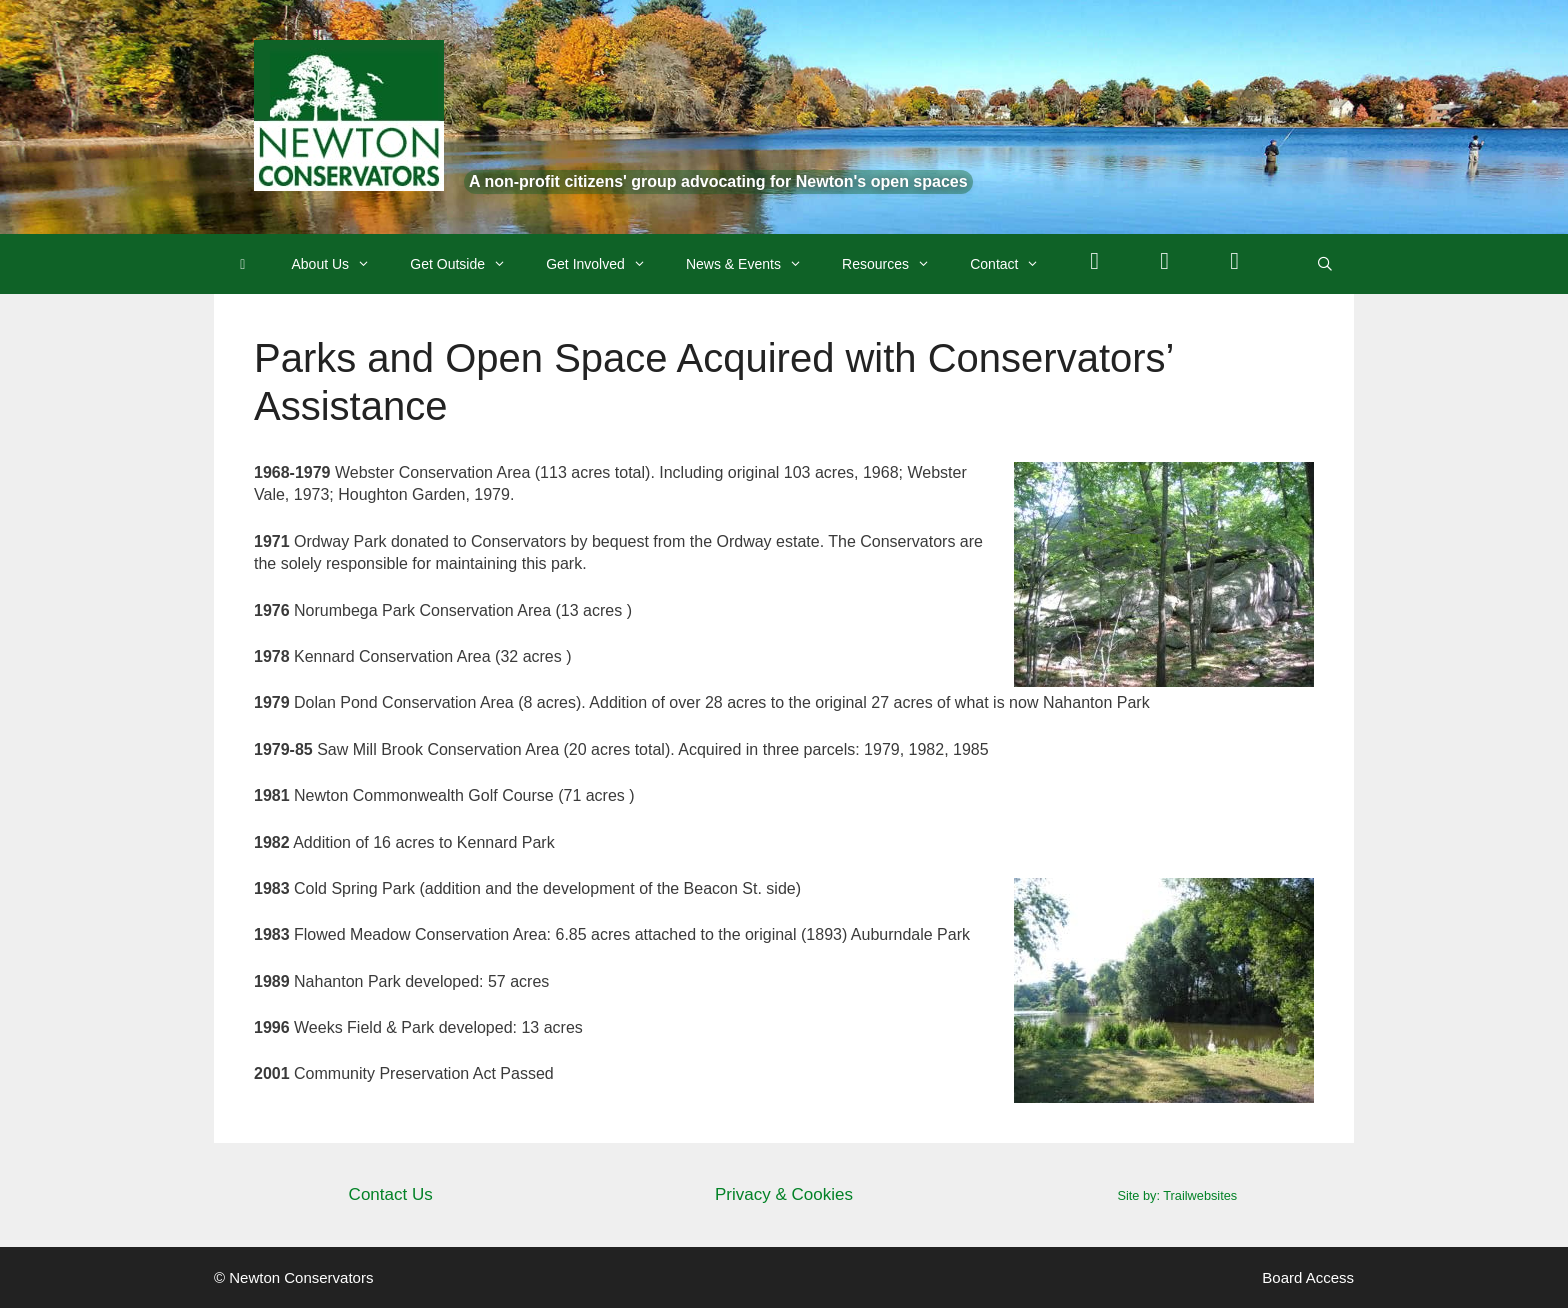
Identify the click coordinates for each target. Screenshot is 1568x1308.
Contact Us (391, 1194)
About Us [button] (341, 264)
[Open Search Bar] (1325, 264)
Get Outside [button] (468, 264)
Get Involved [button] (606, 264)
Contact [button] (1014, 264)
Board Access (1308, 1277)
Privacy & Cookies (784, 1194)
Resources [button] (896, 264)
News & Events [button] (754, 264)
